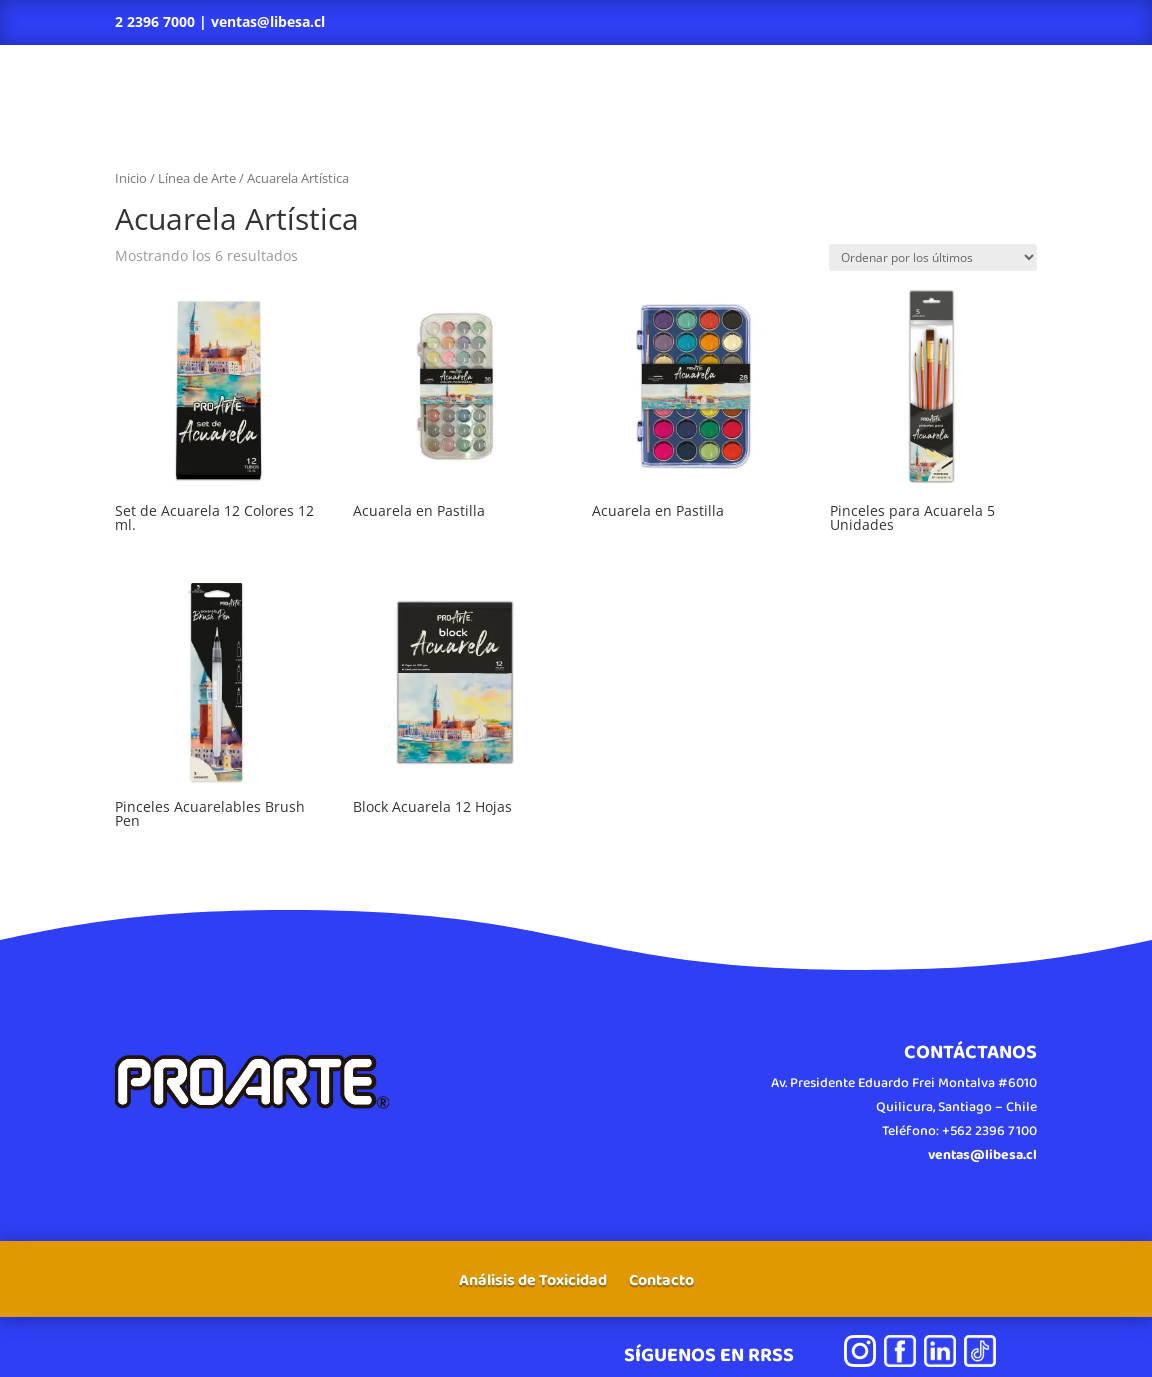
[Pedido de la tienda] (933, 257)
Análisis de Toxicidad (533, 1283)
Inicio (131, 178)
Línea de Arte (197, 178)
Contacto (661, 1283)
